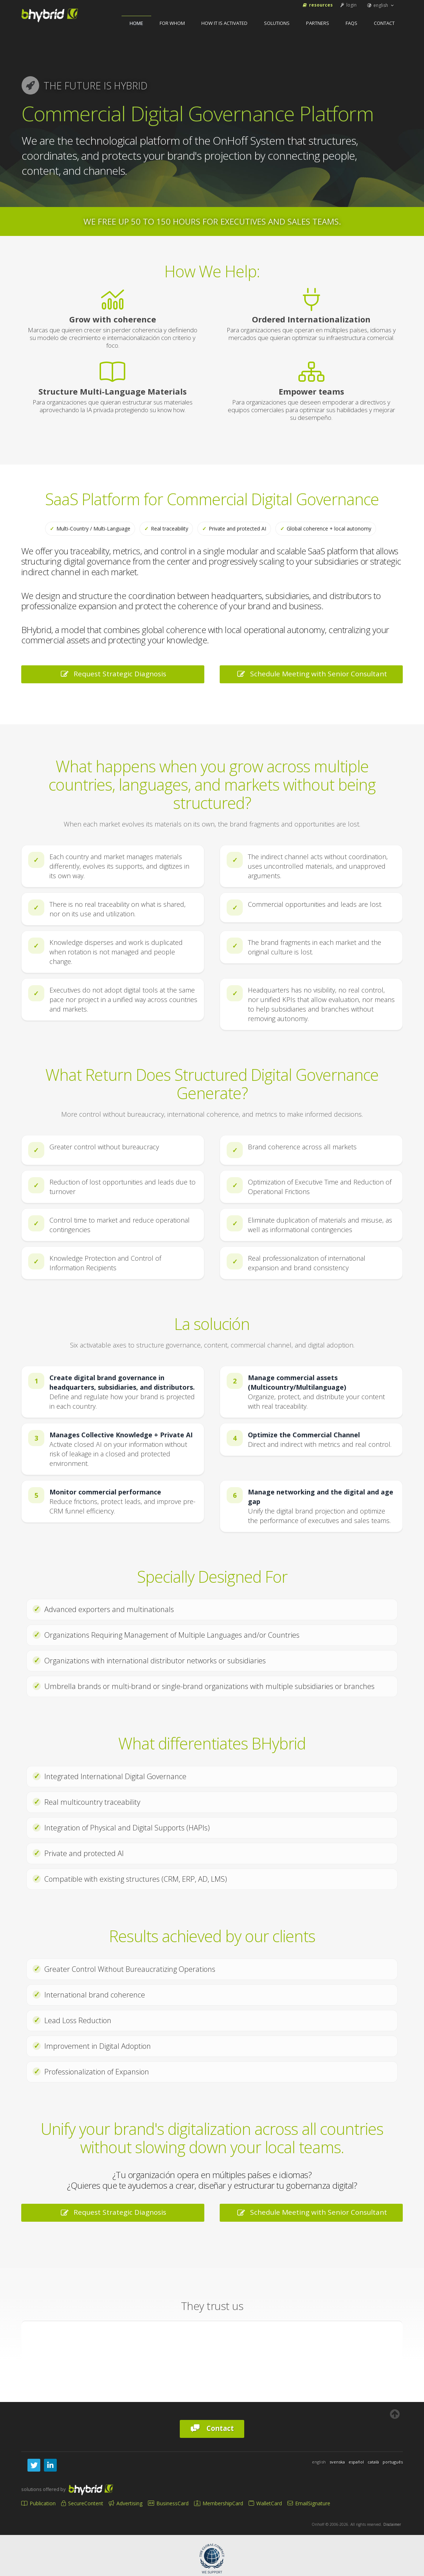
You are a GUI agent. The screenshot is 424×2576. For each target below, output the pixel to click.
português (393, 2462)
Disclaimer (392, 2524)
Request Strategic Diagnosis (112, 674)
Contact (384, 23)
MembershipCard (218, 2503)
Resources (317, 5)
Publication (38, 2503)
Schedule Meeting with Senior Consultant (311, 674)
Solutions (277, 23)
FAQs (351, 23)
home (136, 23)
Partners (317, 23)
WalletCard (265, 2503)
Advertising (125, 2503)
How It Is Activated (224, 23)
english (381, 5)
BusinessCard (168, 2503)
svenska (337, 2462)
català (373, 2462)
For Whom (172, 23)
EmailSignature (308, 2503)
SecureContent (82, 2503)
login (348, 5)
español (356, 2462)
